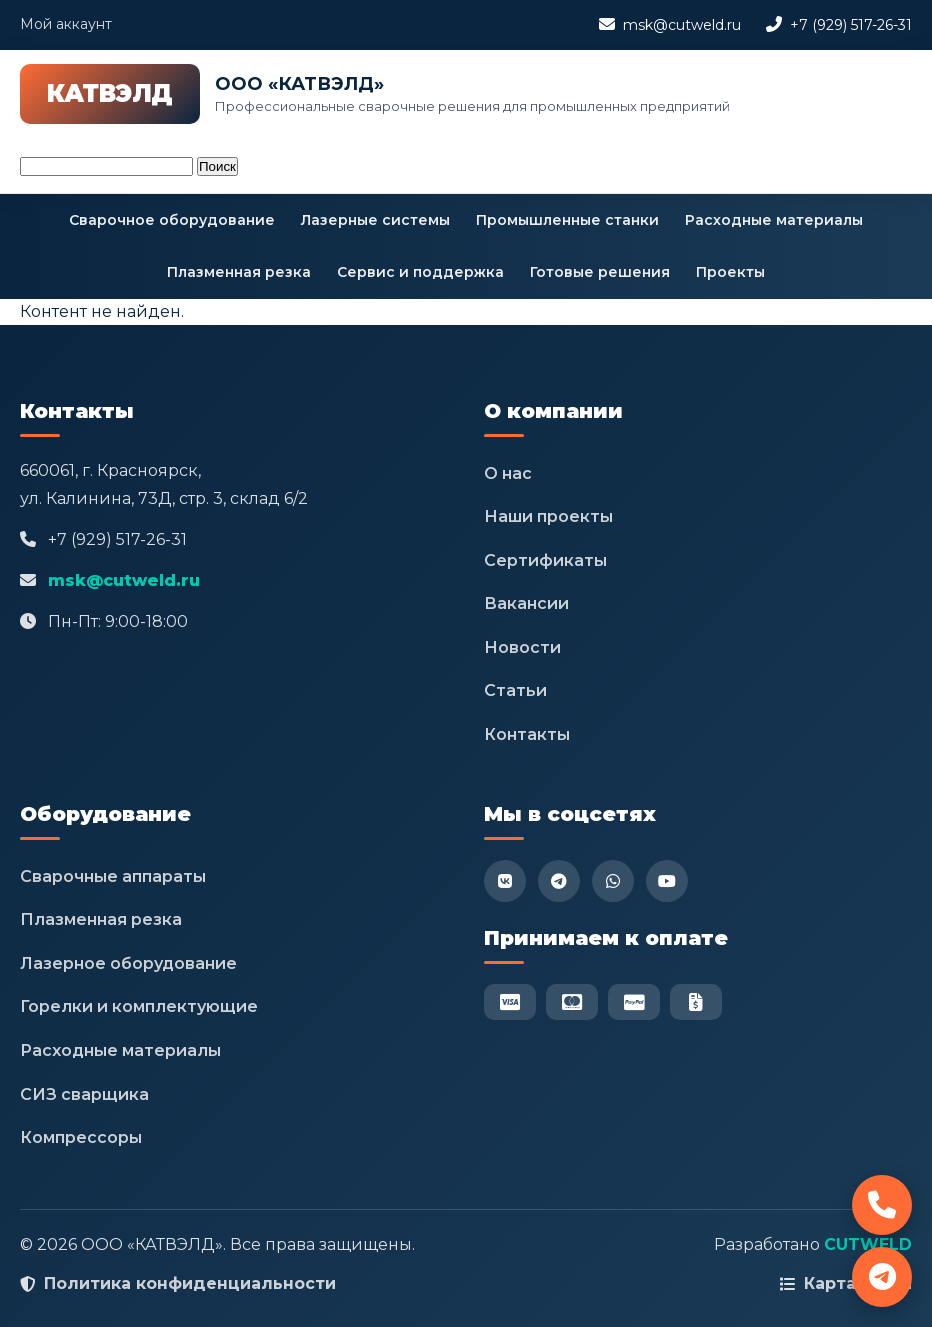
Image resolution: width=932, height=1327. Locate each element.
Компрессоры (81, 1137)
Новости (522, 647)
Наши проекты (548, 516)
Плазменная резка (239, 272)
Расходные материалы (774, 220)
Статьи (515, 690)
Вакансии (526, 603)
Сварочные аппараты (113, 876)
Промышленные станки (567, 220)
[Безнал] (696, 1002)
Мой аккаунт (66, 24)
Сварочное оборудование (172, 220)
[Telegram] (559, 881)
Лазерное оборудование (128, 963)
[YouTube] (667, 881)
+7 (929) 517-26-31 (851, 25)
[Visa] (510, 1002)
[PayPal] (634, 1002)
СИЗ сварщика (84, 1094)
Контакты (527, 734)
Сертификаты (545, 560)
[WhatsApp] (613, 881)
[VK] (505, 881)
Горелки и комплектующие (139, 1006)
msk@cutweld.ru (682, 25)
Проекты (730, 272)
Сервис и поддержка (420, 272)
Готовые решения (600, 272)
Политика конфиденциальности (190, 1283)
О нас (508, 473)
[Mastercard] (572, 1002)
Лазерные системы (375, 220)
